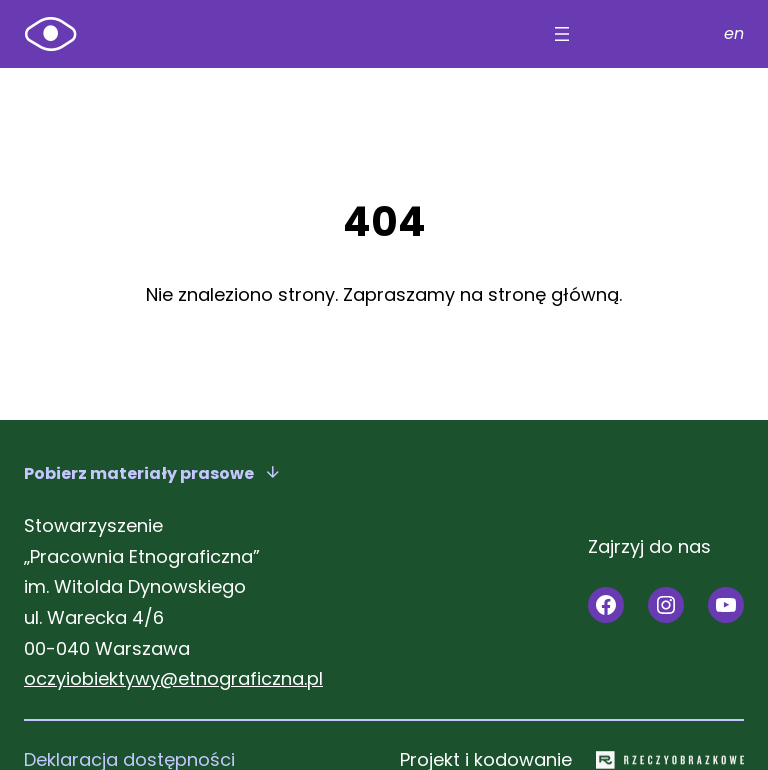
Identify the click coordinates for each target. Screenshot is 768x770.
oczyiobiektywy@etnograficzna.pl (173, 678)
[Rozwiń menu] (562, 34)
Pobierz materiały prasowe (139, 473)
